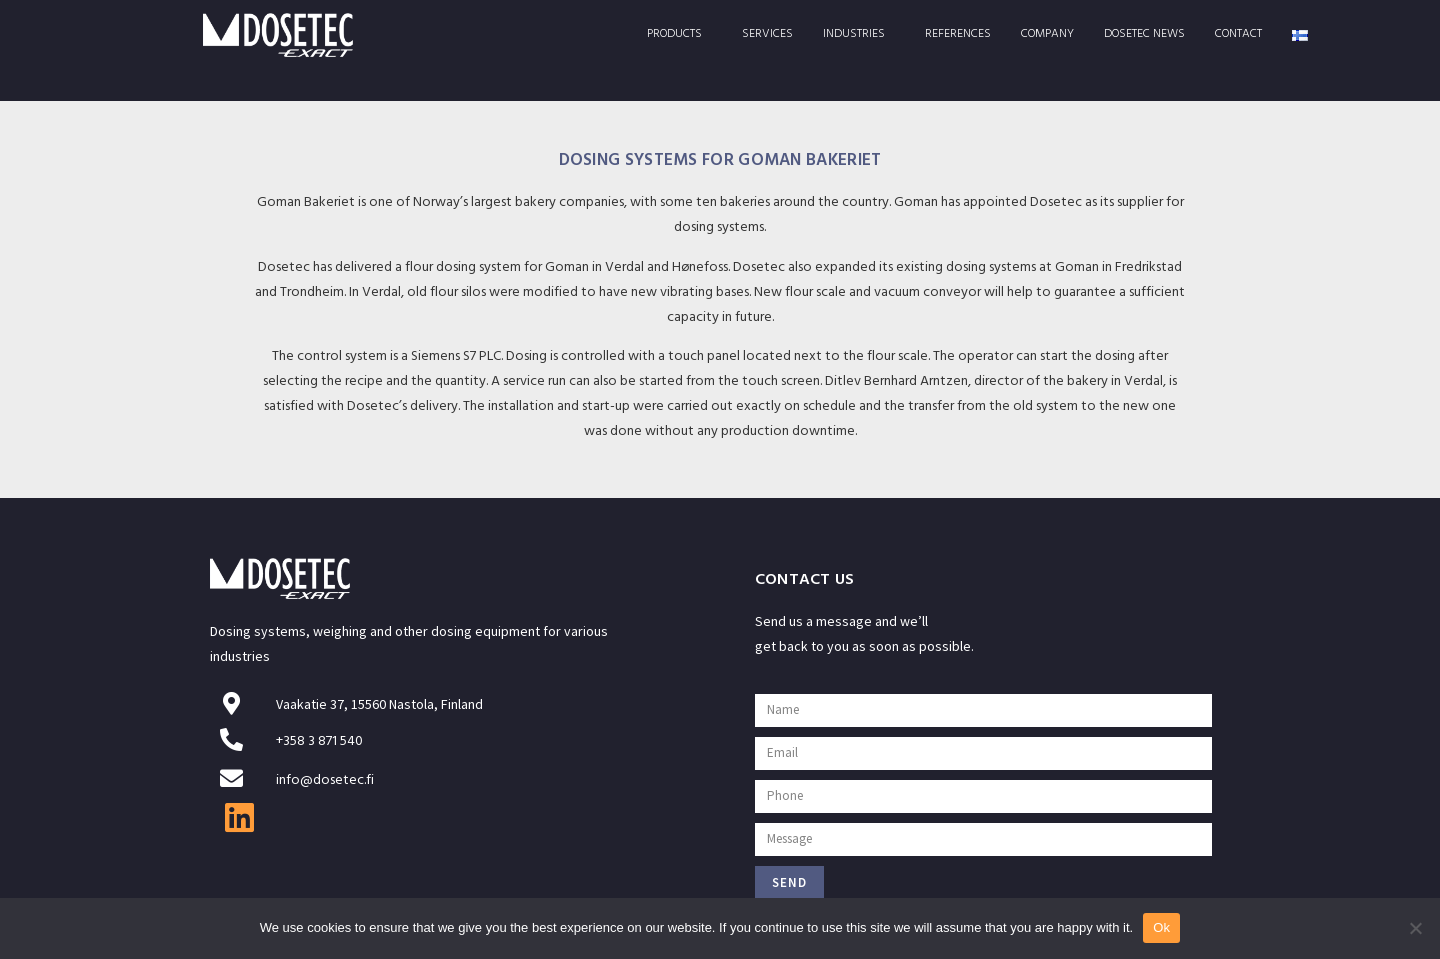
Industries (859, 35)
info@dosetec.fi (325, 781)
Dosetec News (1144, 35)
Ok (1161, 927)
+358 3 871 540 (319, 742)
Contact (1238, 35)
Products (679, 35)
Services (767, 35)
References (958, 35)
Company (1047, 35)
